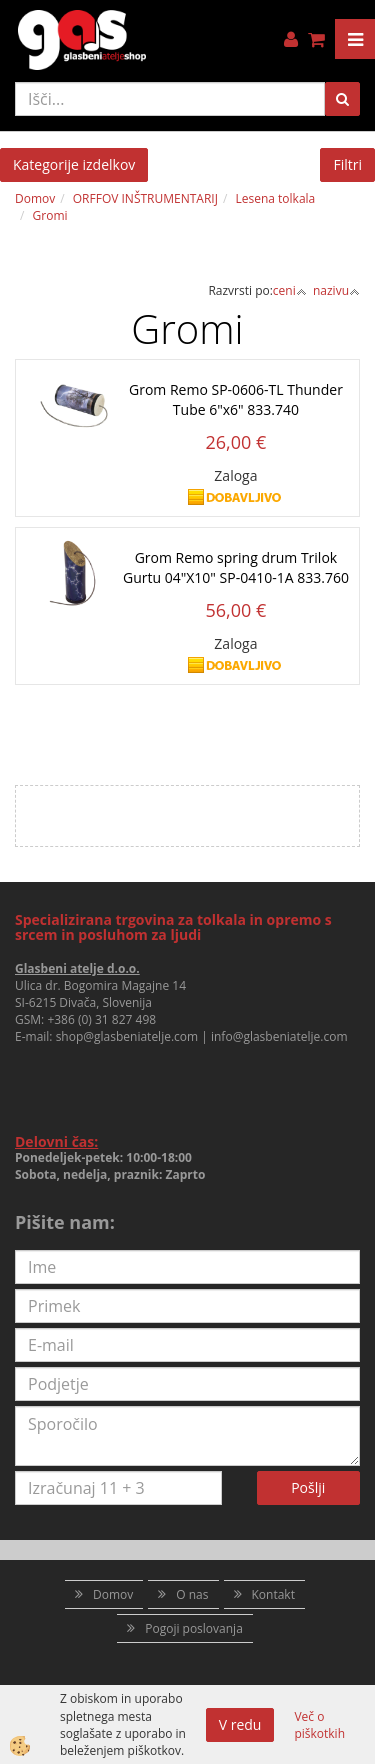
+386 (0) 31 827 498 (101, 1019)
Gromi (50, 215)
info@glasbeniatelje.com (279, 1036)
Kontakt (273, 1594)
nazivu (336, 290)
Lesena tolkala (275, 198)
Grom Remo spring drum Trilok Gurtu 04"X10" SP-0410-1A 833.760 (236, 567)
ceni (290, 290)
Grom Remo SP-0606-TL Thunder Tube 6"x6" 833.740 (236, 399)
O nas (192, 1594)
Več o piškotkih (319, 1725)
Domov (35, 198)
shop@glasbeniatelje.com (127, 1036)
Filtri (347, 164)
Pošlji (308, 1487)
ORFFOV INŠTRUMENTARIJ (145, 198)
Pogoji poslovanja (194, 1628)
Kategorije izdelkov (74, 164)
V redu (240, 1724)
